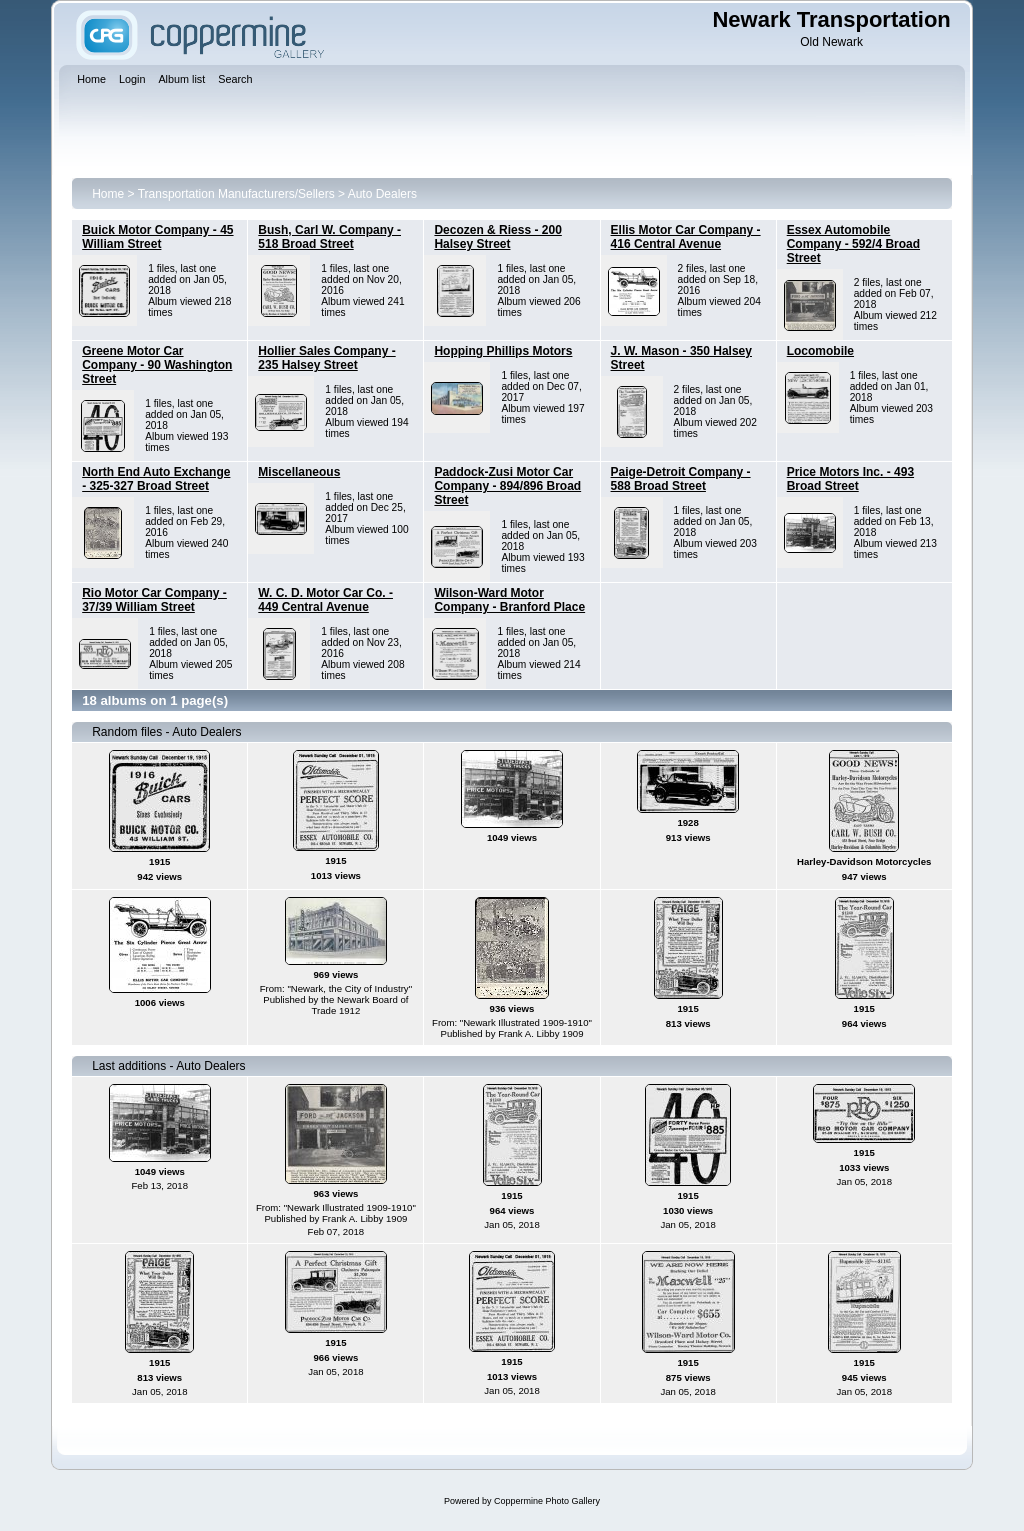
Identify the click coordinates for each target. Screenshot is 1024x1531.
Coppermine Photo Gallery (547, 1501)
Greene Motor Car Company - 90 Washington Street (157, 365)
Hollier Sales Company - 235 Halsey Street (326, 358)
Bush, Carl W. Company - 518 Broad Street (329, 237)
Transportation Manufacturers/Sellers (236, 194)
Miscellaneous (299, 472)
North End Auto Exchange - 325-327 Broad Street (156, 479)
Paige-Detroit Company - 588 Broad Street (681, 479)
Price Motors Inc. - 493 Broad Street (850, 479)
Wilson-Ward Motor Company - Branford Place (509, 600)
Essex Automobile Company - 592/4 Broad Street (853, 244)
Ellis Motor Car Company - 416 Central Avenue (686, 237)
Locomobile (820, 351)
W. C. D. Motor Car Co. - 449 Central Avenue (325, 600)
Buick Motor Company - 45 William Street (157, 237)
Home (108, 194)
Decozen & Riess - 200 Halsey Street (497, 237)
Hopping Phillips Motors (503, 351)
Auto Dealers (382, 194)
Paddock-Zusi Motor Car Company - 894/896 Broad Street (507, 486)
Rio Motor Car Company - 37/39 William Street (154, 600)
